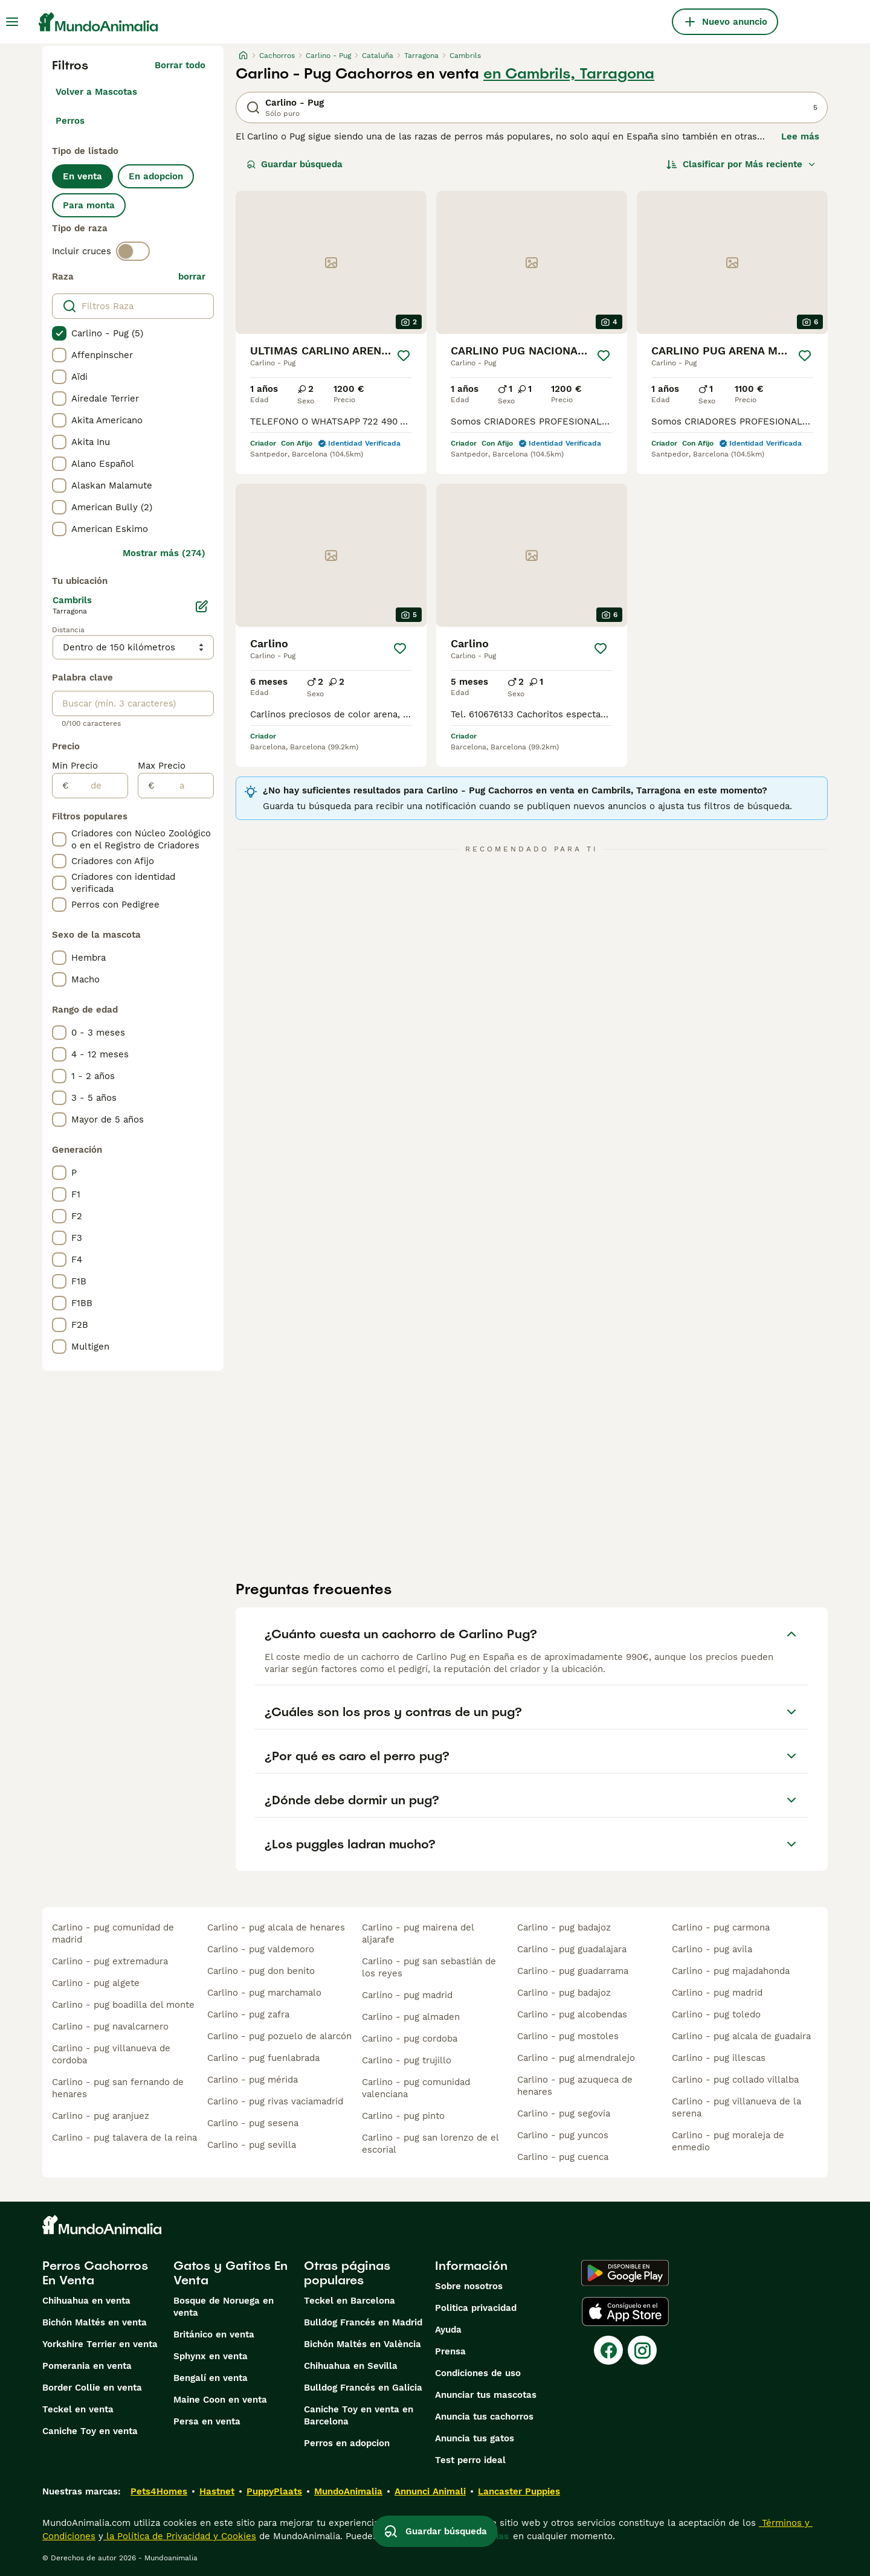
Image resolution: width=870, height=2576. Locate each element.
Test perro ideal (470, 2460)
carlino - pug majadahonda (731, 1971)
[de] (98, 786)
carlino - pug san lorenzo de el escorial (430, 2143)
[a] (184, 786)
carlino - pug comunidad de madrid (113, 1933)
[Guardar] (403, 356)
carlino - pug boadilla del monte (123, 2004)
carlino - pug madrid (407, 1995)
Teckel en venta (78, 2409)
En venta (82, 176)
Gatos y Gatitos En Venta (230, 2272)
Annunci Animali (430, 2491)
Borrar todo (180, 65)
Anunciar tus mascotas (485, 2394)
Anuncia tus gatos (474, 2438)
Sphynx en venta (210, 2356)
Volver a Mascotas (96, 91)
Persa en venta (206, 2421)
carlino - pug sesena (252, 2123)
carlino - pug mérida (252, 2079)
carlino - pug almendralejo (576, 2057)
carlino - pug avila (712, 1949)
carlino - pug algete (96, 1983)
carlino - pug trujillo (406, 2060)
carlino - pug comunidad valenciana (416, 2088)
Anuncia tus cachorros (484, 2416)
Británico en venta (213, 2334)
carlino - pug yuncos (562, 2135)
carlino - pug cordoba (409, 2038)
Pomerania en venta (87, 2365)
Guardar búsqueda (294, 164)
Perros (70, 120)
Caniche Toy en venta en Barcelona (358, 2415)
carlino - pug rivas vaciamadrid (275, 2101)
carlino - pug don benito (261, 1971)
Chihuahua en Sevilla (351, 2365)
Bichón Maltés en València (362, 2344)
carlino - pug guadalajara (572, 1949)
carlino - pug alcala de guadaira (741, 2036)
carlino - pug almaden (411, 2016)
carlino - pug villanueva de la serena (736, 2107)
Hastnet (216, 2491)
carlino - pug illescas (718, 2057)
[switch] (133, 251)
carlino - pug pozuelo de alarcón (279, 2036)
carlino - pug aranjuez (100, 2115)
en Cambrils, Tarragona (568, 73)
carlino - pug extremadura (110, 1961)
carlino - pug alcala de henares (276, 1927)
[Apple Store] (625, 2311)
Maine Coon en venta (220, 2399)
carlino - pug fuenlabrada (263, 2057)
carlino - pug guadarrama (572, 1971)
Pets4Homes (158, 2491)
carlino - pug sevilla (251, 2144)
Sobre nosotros (469, 2286)
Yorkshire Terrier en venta (100, 2344)
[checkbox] (59, 333)
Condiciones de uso (478, 2373)
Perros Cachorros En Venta (95, 2272)
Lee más (800, 136)
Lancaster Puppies (519, 2491)
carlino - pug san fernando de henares (118, 2088)
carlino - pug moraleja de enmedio (728, 2141)
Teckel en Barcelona (349, 2300)
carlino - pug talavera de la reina (124, 2137)
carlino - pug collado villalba (735, 2079)
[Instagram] (642, 2350)
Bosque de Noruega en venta (223, 2306)
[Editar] (202, 606)
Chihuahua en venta (86, 2300)
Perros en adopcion (347, 2443)
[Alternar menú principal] (12, 22)
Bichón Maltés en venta (94, 2322)
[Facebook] (608, 2350)
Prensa (450, 2351)
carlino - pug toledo (716, 2014)
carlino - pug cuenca (562, 2156)
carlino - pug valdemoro (260, 1949)
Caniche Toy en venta (90, 2431)
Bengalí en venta (210, 2378)
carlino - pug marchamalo (264, 1992)
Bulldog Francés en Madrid (363, 2322)
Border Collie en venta (92, 2387)
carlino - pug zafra (248, 2014)
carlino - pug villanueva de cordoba (111, 2054)
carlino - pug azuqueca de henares (575, 2085)
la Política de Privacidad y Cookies (179, 2536)
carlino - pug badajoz (564, 1927)
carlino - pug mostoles (568, 2036)
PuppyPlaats (274, 2491)
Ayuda (448, 2329)
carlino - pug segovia (563, 2113)
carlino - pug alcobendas (572, 2014)
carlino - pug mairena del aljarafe (418, 1933)
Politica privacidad (476, 2307)
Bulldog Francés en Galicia (363, 2387)
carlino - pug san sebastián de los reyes (429, 1967)
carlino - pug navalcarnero (110, 2026)
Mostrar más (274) (164, 553)
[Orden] (741, 164)
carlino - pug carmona (721, 1927)
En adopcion (156, 176)
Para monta (89, 205)
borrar (191, 276)
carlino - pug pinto (403, 2115)
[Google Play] (625, 2272)
